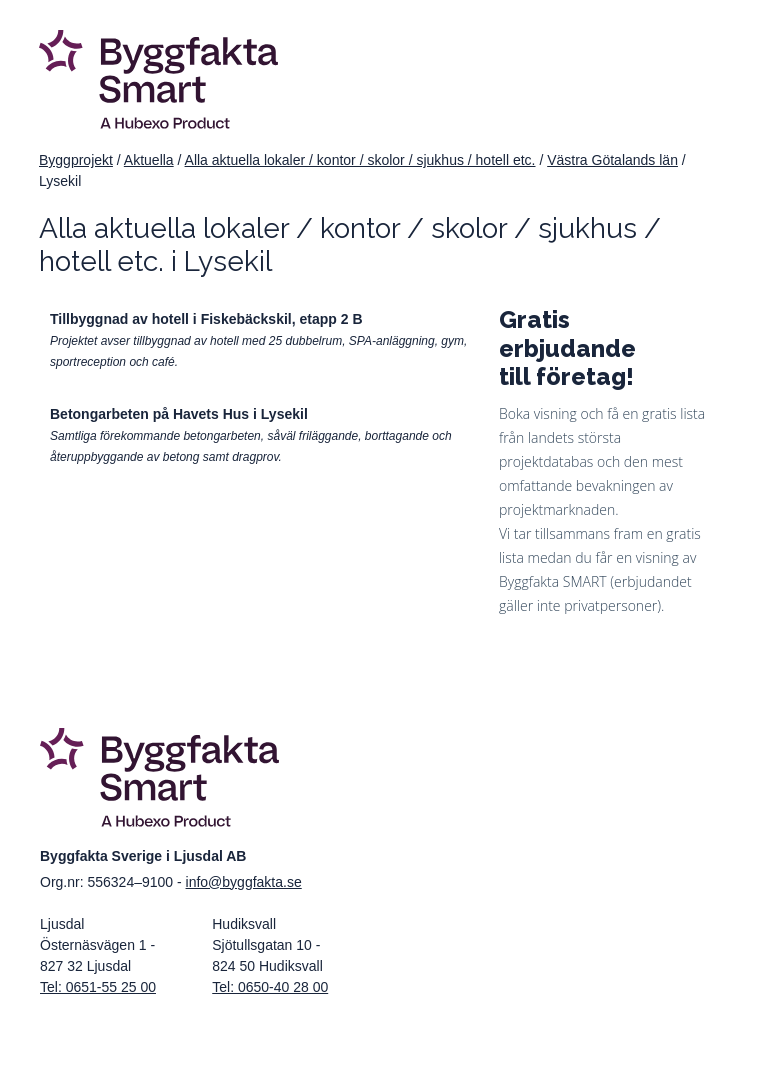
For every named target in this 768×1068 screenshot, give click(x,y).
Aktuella (149, 160)
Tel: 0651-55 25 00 (98, 987)
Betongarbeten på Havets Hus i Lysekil (179, 414)
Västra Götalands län (612, 160)
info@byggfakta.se (244, 882)
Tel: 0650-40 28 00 (270, 987)
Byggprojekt (76, 160)
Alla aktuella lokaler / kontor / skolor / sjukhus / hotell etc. (360, 160)
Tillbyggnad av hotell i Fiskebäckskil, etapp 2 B (206, 319)
